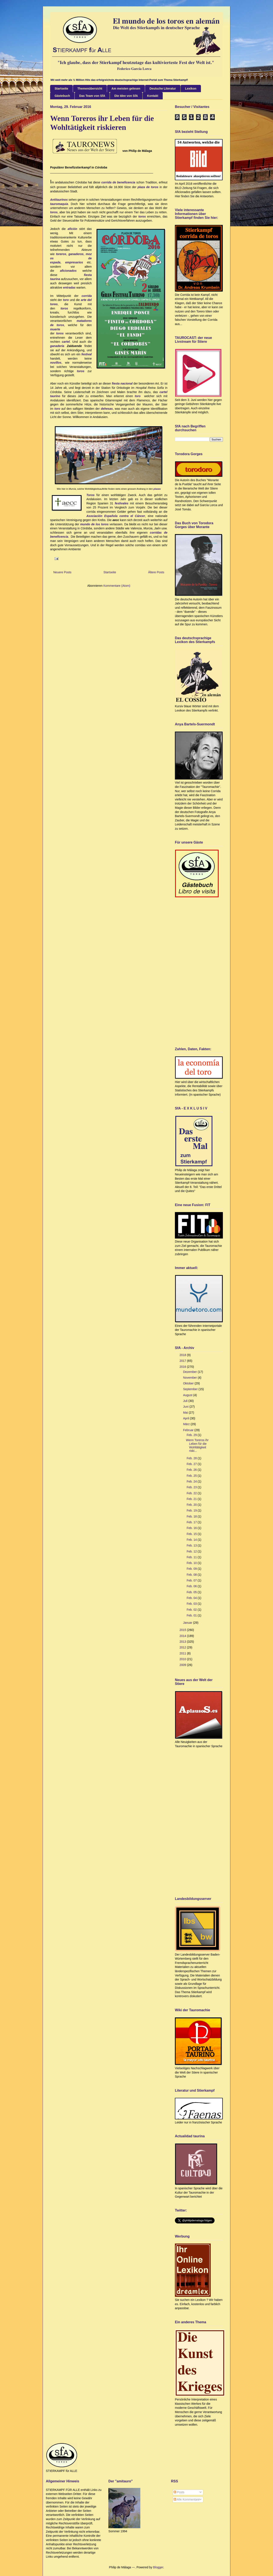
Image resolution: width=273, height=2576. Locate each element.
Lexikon (190, 88)
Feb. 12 (192, 1551)
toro (66, 300)
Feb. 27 (192, 1464)
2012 (183, 1647)
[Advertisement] (199, 974)
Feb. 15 (192, 1534)
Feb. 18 (192, 1516)
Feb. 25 (192, 1475)
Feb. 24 (192, 1481)
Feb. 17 (192, 1522)
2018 (183, 1355)
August (188, 1395)
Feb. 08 (192, 1574)
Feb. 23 (192, 1487)
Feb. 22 (192, 1493)
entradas (69, 287)
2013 (183, 1641)
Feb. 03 (192, 1603)
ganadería (57, 346)
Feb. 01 (192, 1615)
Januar (188, 1622)
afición (72, 229)
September (190, 1389)
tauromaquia (59, 204)
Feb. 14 (192, 1539)
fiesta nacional (122, 383)
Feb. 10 (192, 1563)
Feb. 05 (192, 1592)
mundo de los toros (94, 524)
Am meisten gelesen (126, 88)
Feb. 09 (192, 1568)
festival (86, 354)
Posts (179, 2492)
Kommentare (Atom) (116, 585)
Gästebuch (62, 95)
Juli (185, 1401)
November (190, 1377)
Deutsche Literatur (163, 88)
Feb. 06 (192, 1586)
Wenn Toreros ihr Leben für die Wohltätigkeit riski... (197, 1445)
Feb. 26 (192, 1469)
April (186, 1418)
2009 (183, 1665)
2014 (183, 1636)
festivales (121, 503)
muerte (55, 329)
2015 (183, 1630)
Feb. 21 (192, 1499)
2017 (183, 1360)
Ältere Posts (156, 572)
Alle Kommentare (187, 2499)
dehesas (107, 408)
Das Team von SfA (92, 95)
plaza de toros (148, 187)
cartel (66, 341)
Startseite (61, 88)
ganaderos (76, 254)
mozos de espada (71, 258)
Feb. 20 (192, 1504)
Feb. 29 (192, 1435)
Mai (186, 1412)
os (81, 262)
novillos (55, 362)
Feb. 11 (192, 1557)
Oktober (189, 1383)
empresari (72, 262)
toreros (61, 254)
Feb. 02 (192, 1609)
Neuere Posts (62, 572)
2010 (183, 1659)
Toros (90, 495)
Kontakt (152, 95)
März (186, 1424)
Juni (186, 1406)
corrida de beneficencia (118, 182)
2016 (183, 1366)
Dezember (190, 1372)
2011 (183, 1653)
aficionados (68, 270)
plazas (157, 489)
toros (54, 212)
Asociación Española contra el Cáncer (115, 516)
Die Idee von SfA (126, 95)
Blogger (158, 2567)
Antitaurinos (59, 199)
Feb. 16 (192, 1528)
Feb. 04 (192, 1598)
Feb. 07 (192, 1580)
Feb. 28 (192, 1458)
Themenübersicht (89, 88)
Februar (188, 1430)
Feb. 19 (192, 1510)
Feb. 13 (192, 1545)
